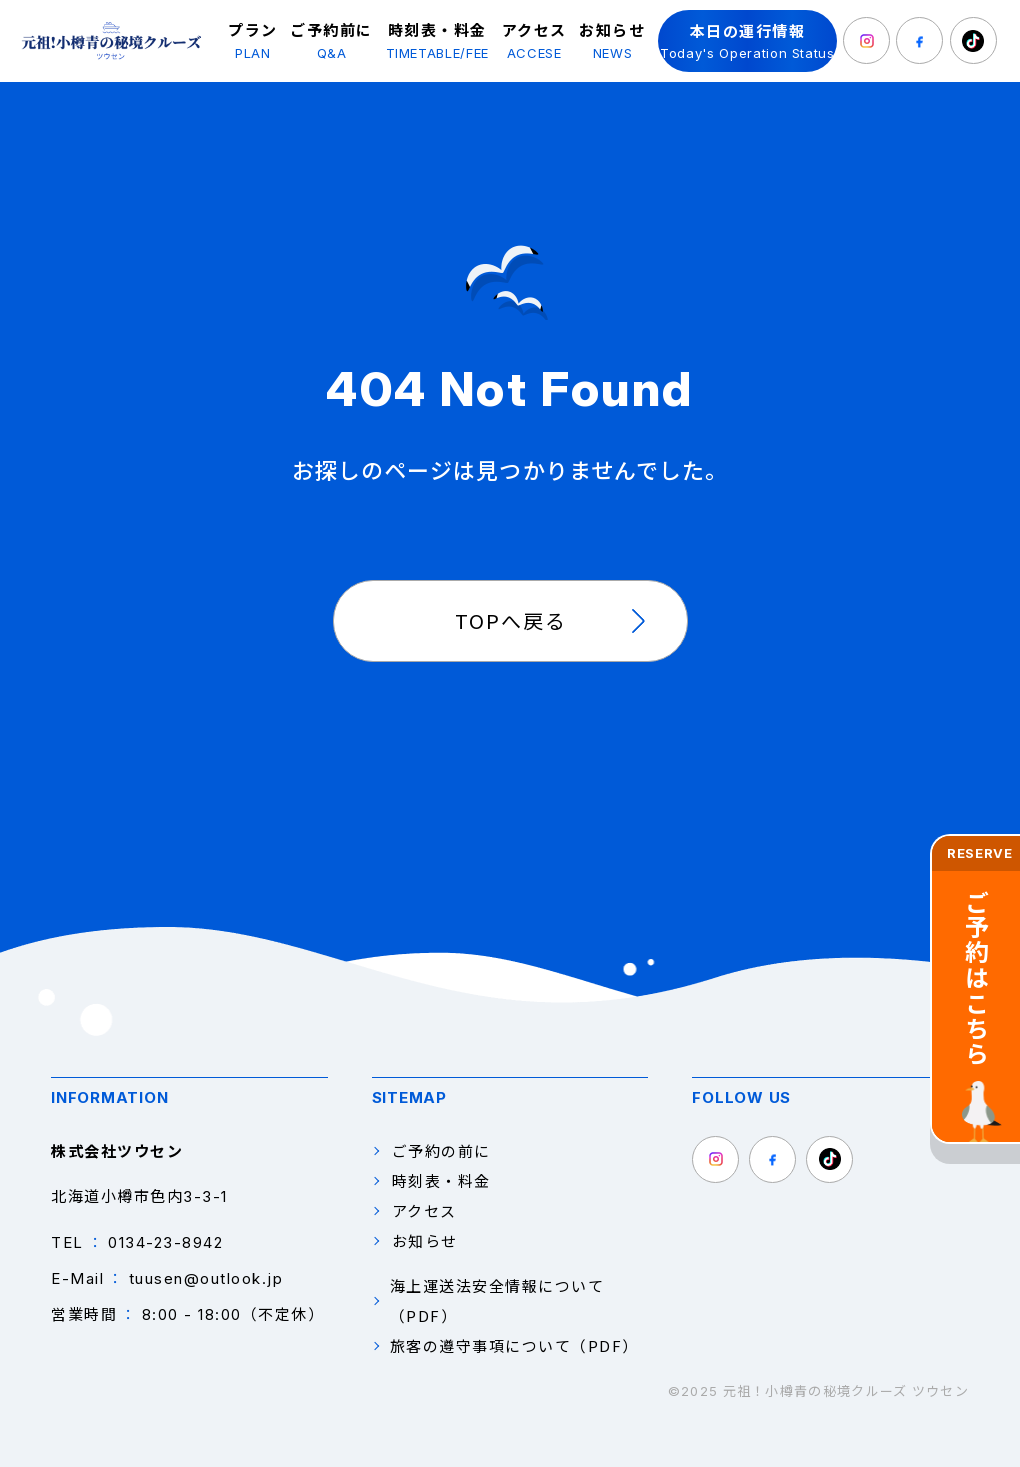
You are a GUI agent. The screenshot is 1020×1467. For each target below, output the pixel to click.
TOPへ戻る (511, 620)
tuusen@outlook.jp (206, 1278)
